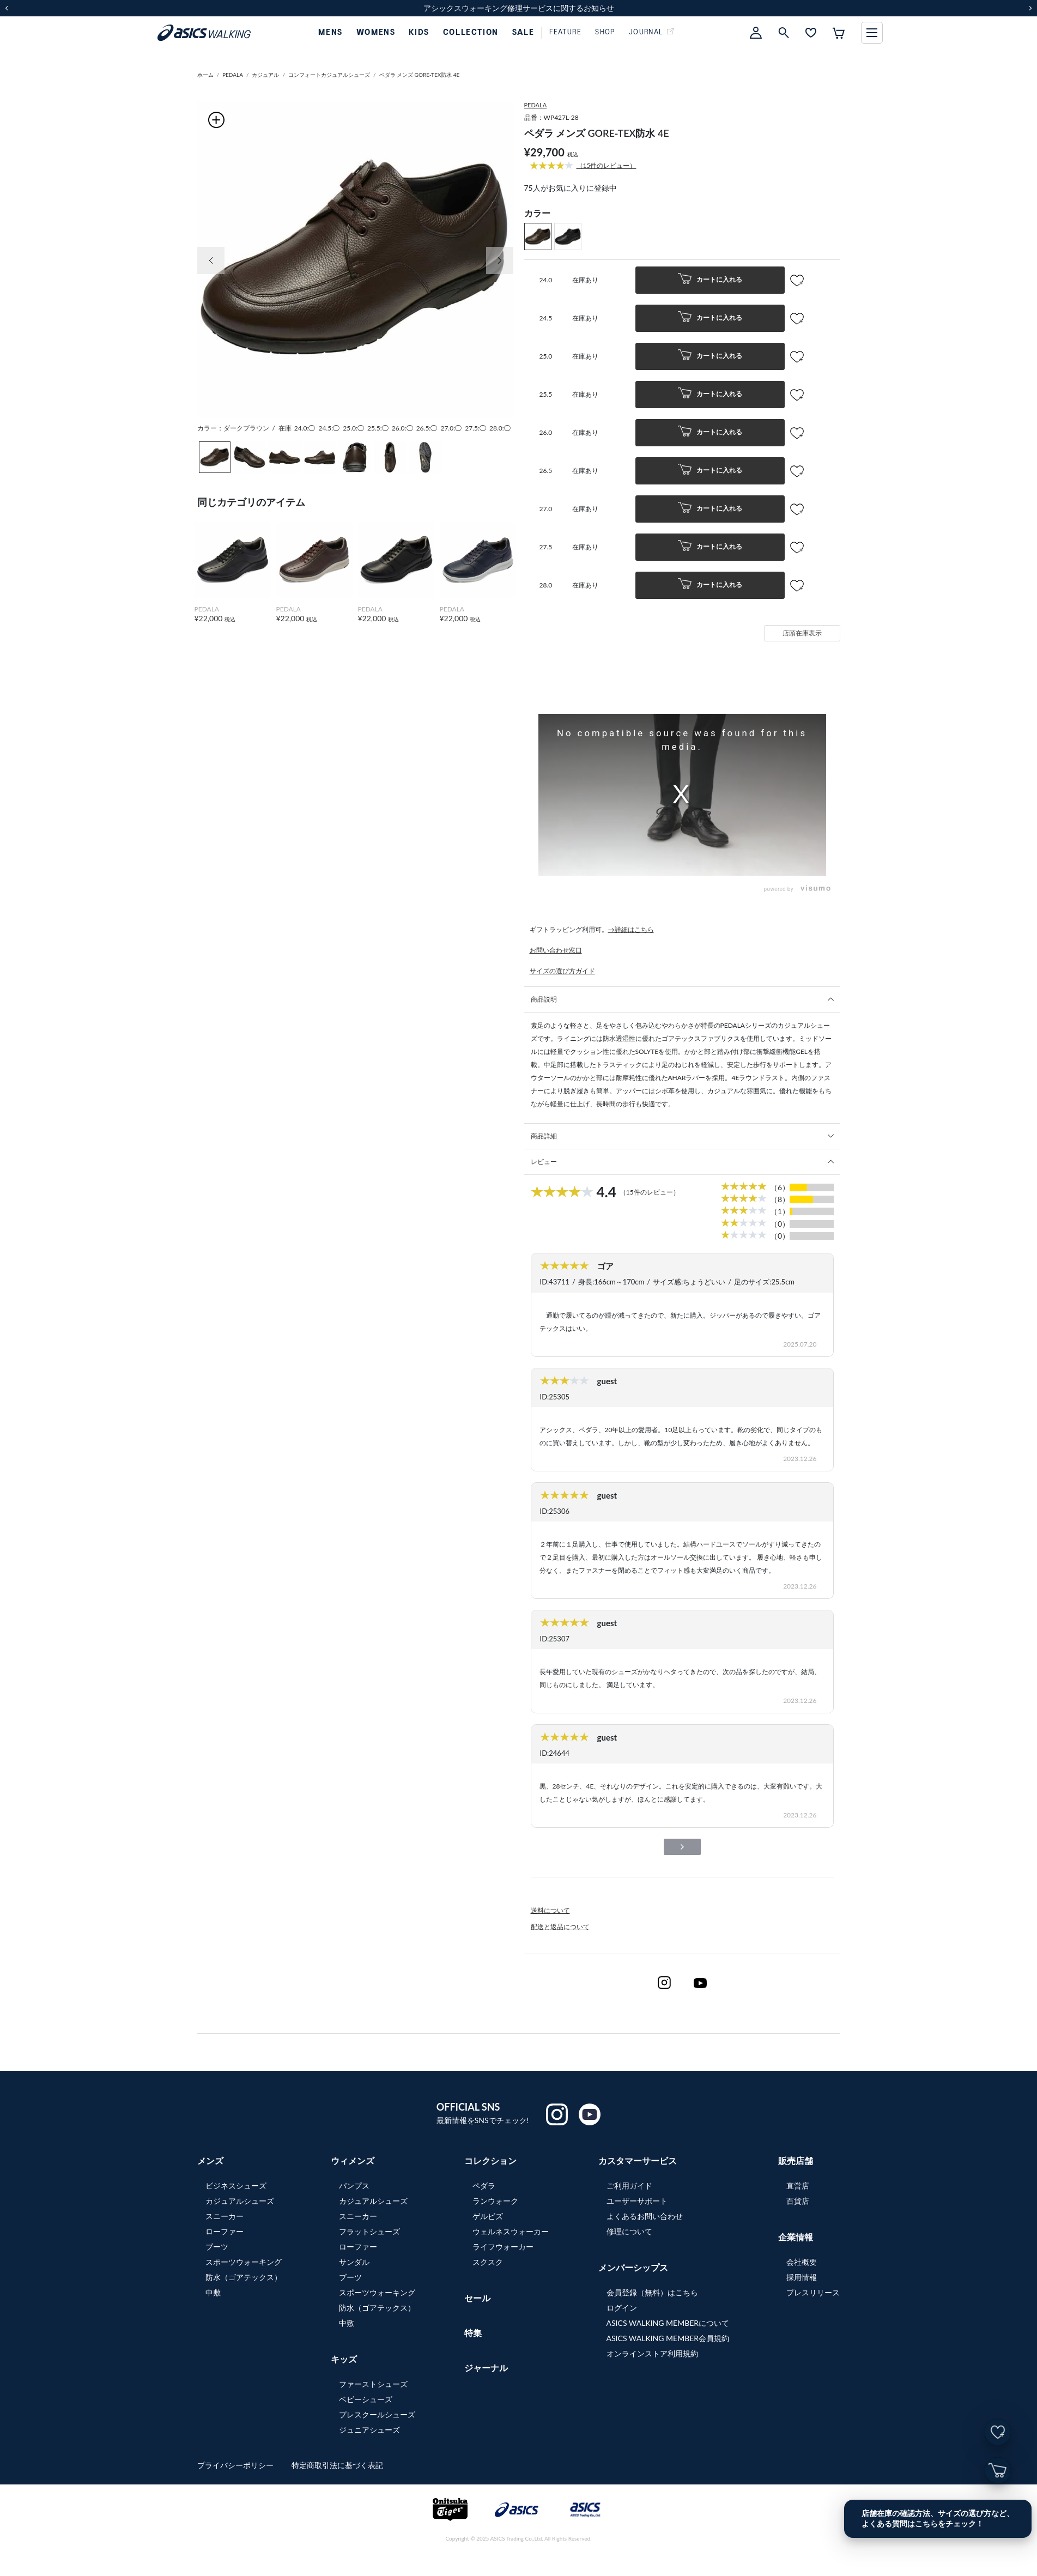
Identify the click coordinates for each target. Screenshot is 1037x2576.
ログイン (622, 2307)
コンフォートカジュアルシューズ (329, 74)
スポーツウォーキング (243, 2261)
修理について (629, 2231)
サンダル (354, 2261)
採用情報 (801, 2277)
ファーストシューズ (373, 2384)
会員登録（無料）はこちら (652, 2292)
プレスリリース (813, 2292)
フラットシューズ (369, 2231)
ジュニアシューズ (369, 2429)
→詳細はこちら (631, 929)
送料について (550, 1910)
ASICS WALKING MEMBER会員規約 (668, 2338)
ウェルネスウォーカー (510, 2231)
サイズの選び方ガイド (562, 971)
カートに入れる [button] (710, 280)
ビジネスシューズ (235, 2185)
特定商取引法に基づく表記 (337, 2465)
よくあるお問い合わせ (645, 2216)
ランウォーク (495, 2200)
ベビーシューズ (365, 2399)
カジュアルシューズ (239, 2200)
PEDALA (232, 74)
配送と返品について (560, 1927)
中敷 (213, 2292)
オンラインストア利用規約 (652, 2353)
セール (477, 2298)
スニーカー (224, 2216)
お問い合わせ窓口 (556, 950)
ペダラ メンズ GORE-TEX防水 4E (419, 74)
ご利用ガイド (629, 2185)
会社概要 (801, 2261)
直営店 (797, 2185)
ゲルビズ (487, 2216)
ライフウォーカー (502, 2246)
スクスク (487, 2261)
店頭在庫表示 (802, 633)
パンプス (354, 2185)
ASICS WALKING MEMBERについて (668, 2323)
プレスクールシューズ (377, 2414)
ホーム (205, 74)
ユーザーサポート (637, 2200)
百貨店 (797, 2200)
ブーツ (216, 2246)
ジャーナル (486, 2367)
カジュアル (265, 74)
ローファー (224, 2231)
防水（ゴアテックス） (243, 2277)
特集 (473, 2333)
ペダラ (483, 2185)
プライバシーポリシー (236, 2465)
